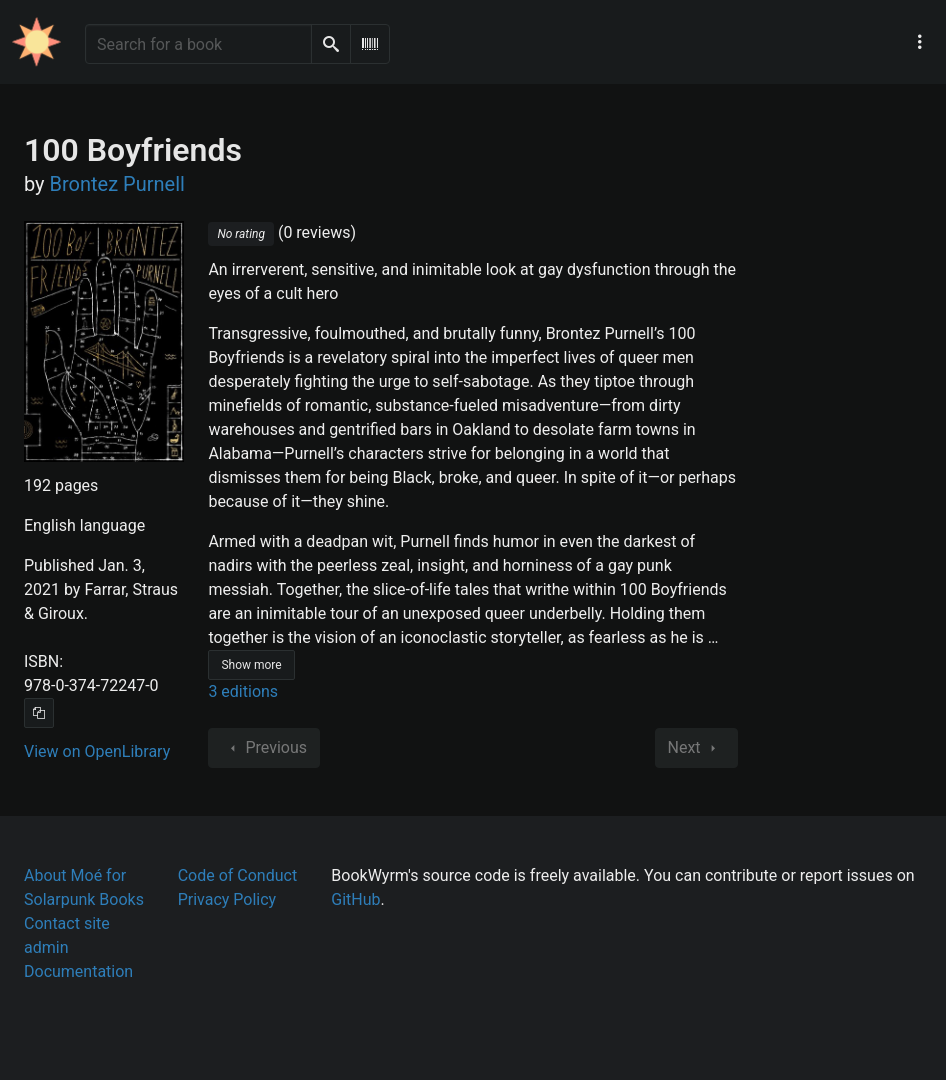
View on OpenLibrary (97, 751)
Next (696, 748)
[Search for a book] (198, 44)
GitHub (355, 899)
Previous (264, 748)
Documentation (78, 971)
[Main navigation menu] (920, 42)
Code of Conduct (238, 875)
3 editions (243, 691)
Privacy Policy (227, 899)
